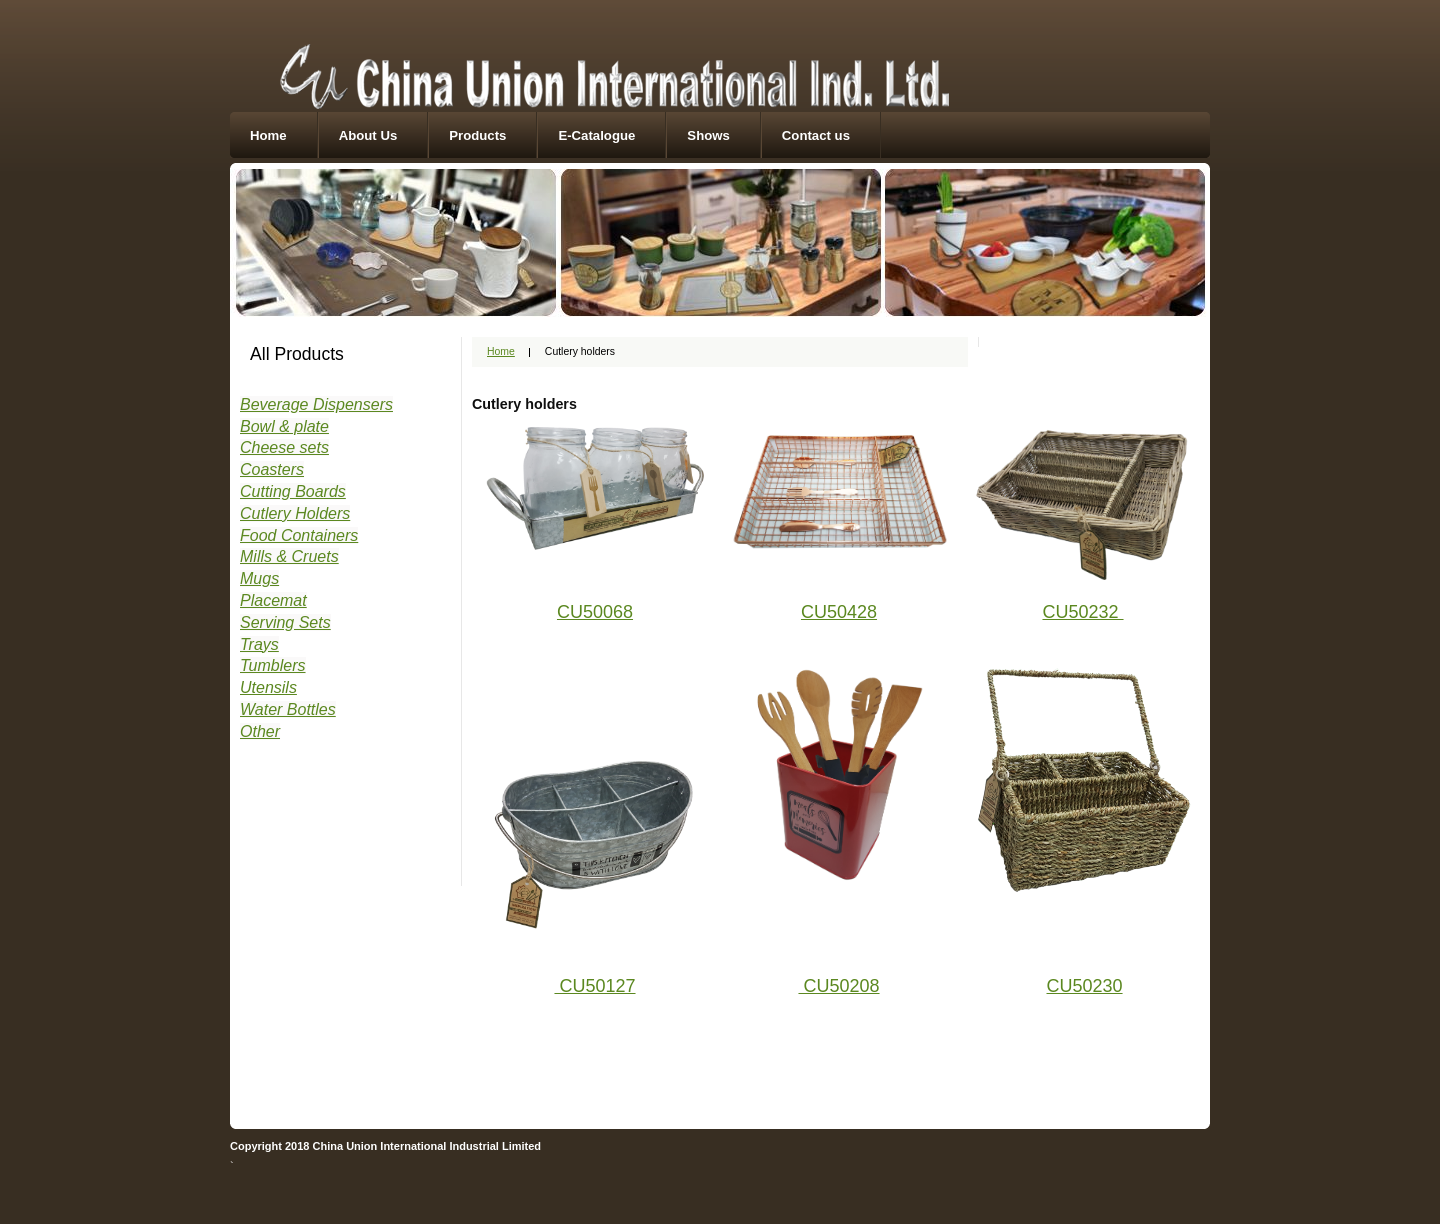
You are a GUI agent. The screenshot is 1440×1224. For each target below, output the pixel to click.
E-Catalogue (596, 135)
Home (268, 135)
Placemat (273, 600)
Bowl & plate (284, 426)
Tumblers (273, 665)
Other (260, 731)
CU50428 (839, 612)
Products (477, 135)
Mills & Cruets (289, 556)
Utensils (268, 687)
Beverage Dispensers (316, 404)
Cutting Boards (293, 491)
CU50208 (838, 986)
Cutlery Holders (295, 513)
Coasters (272, 469)
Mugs (259, 578)
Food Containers (299, 535)
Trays (259, 644)
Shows (708, 135)
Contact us (816, 135)
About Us (368, 135)
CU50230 (1085, 986)
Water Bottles (288, 709)
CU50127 (594, 986)
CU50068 (595, 612)
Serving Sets (285, 622)
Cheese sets (284, 447)
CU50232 (1082, 612)
